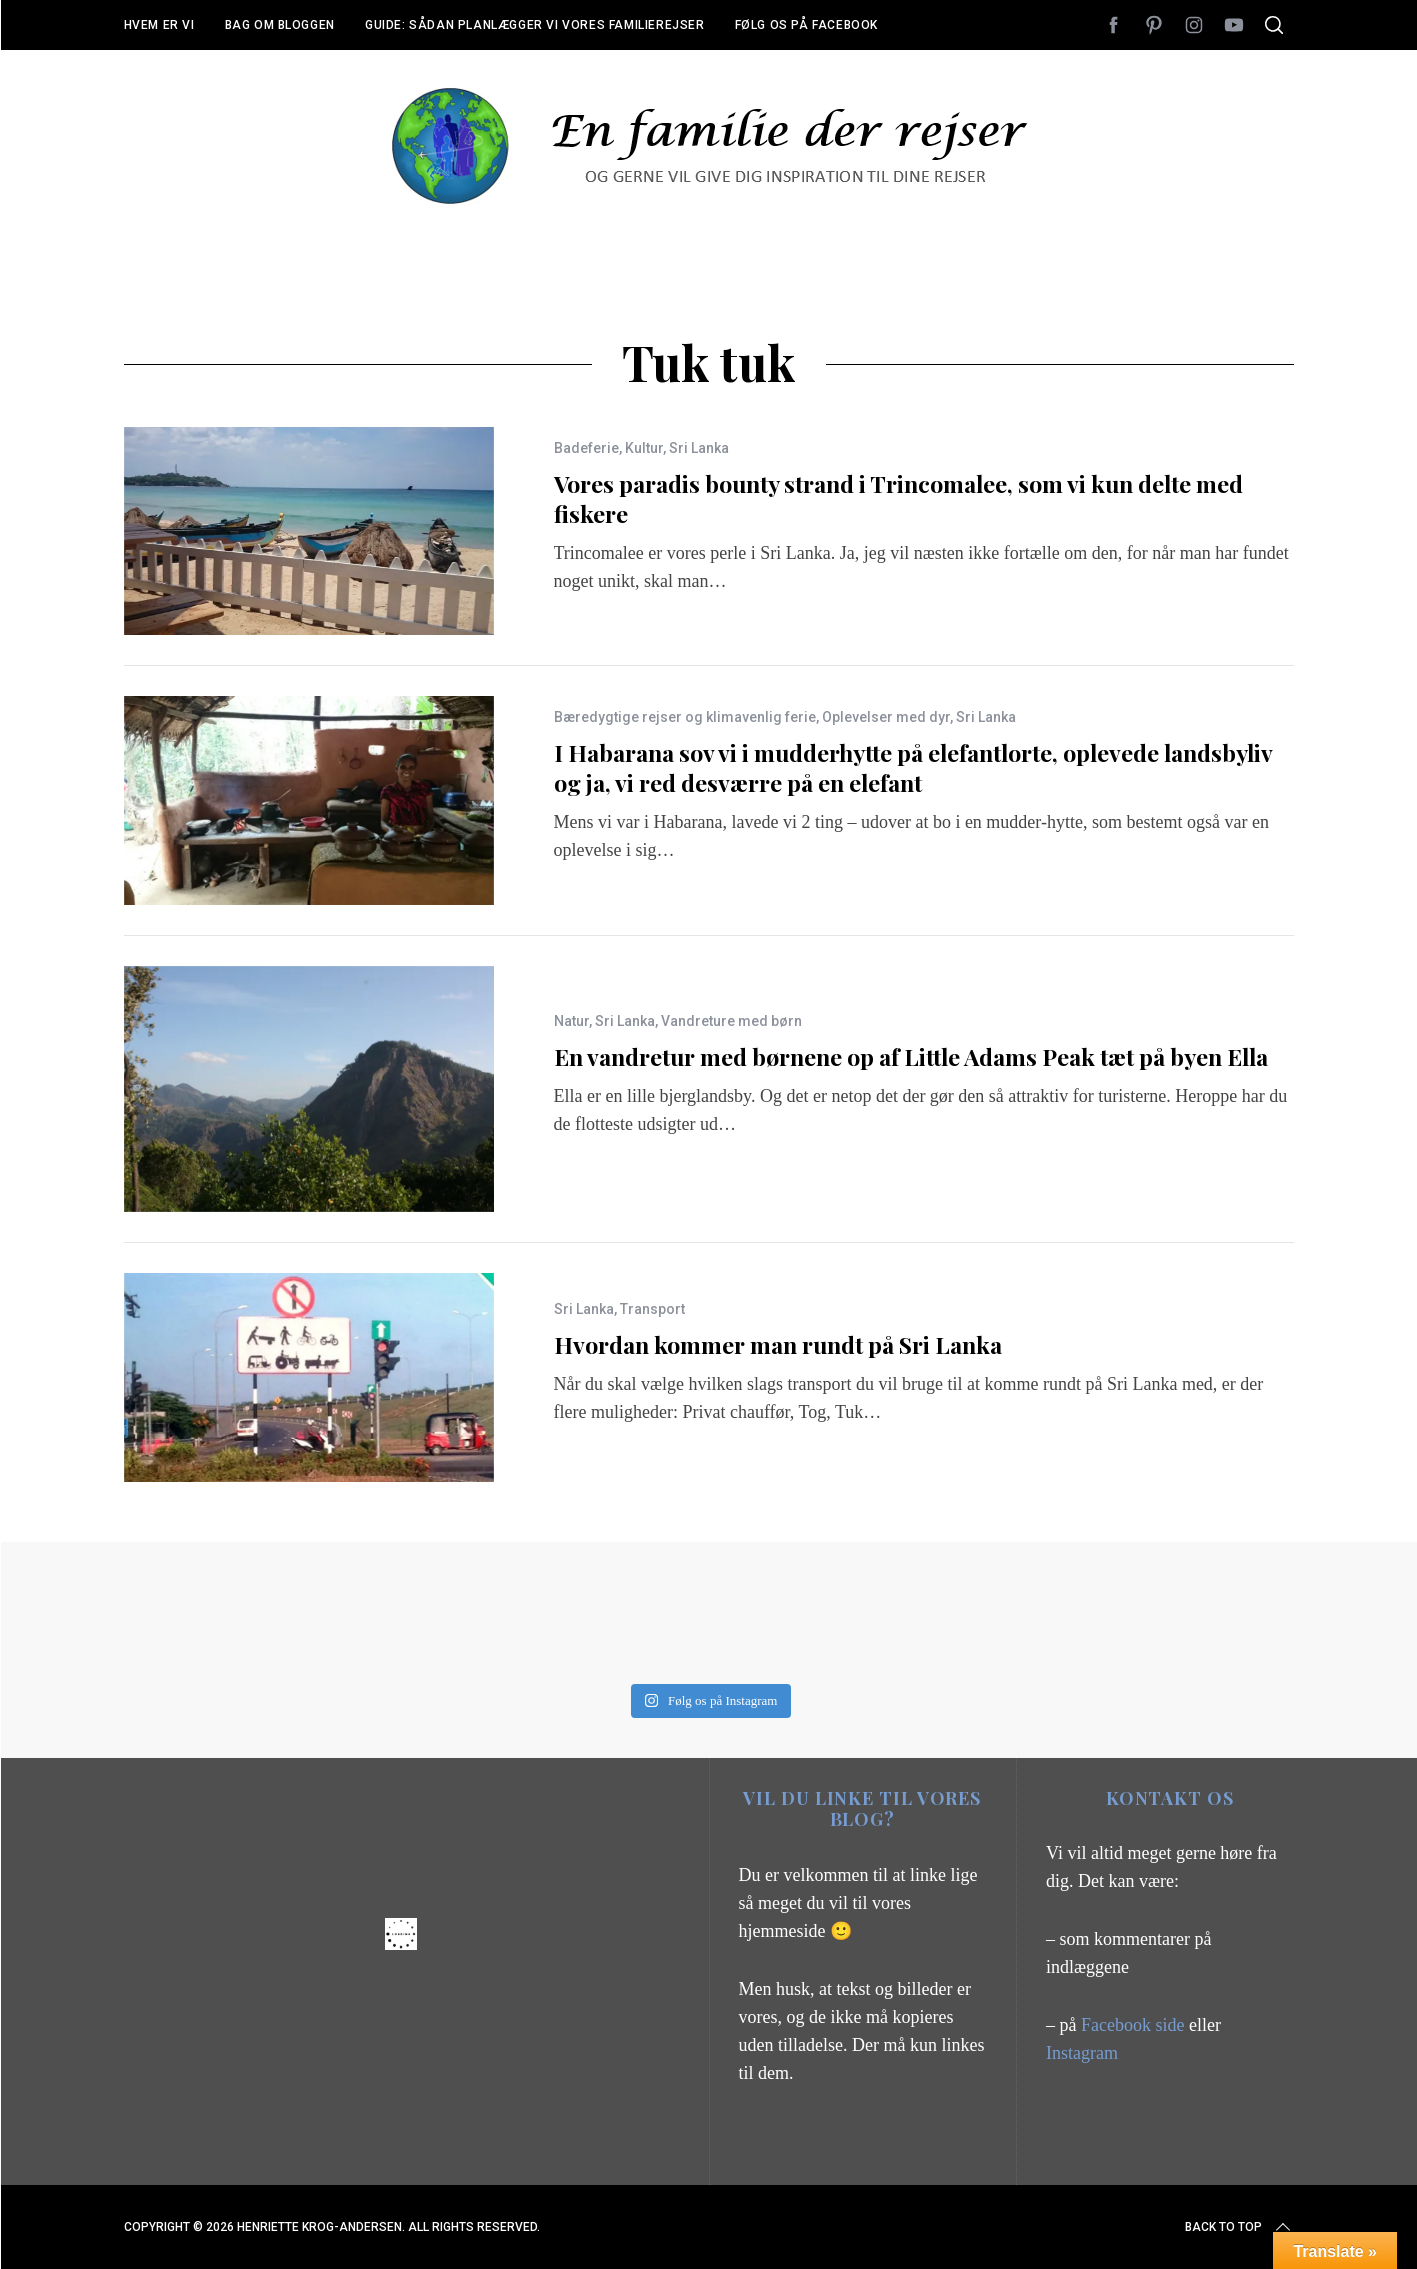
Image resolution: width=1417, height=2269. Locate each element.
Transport (652, 1309)
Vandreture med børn (731, 1021)
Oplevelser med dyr (886, 717)
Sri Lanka (699, 448)
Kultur (644, 448)
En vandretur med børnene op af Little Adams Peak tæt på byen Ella (911, 1056)
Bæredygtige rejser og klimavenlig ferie (685, 717)
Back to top (1239, 2227)
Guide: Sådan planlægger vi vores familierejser (535, 25)
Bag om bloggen (280, 25)
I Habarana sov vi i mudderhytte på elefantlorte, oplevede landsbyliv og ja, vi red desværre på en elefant (913, 767)
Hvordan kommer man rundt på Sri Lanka (778, 1344)
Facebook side (1135, 2025)
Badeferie (586, 448)
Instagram (1082, 2053)
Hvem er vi (159, 25)
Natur (571, 1021)
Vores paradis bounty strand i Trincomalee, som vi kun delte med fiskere (898, 498)
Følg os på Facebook (806, 25)
